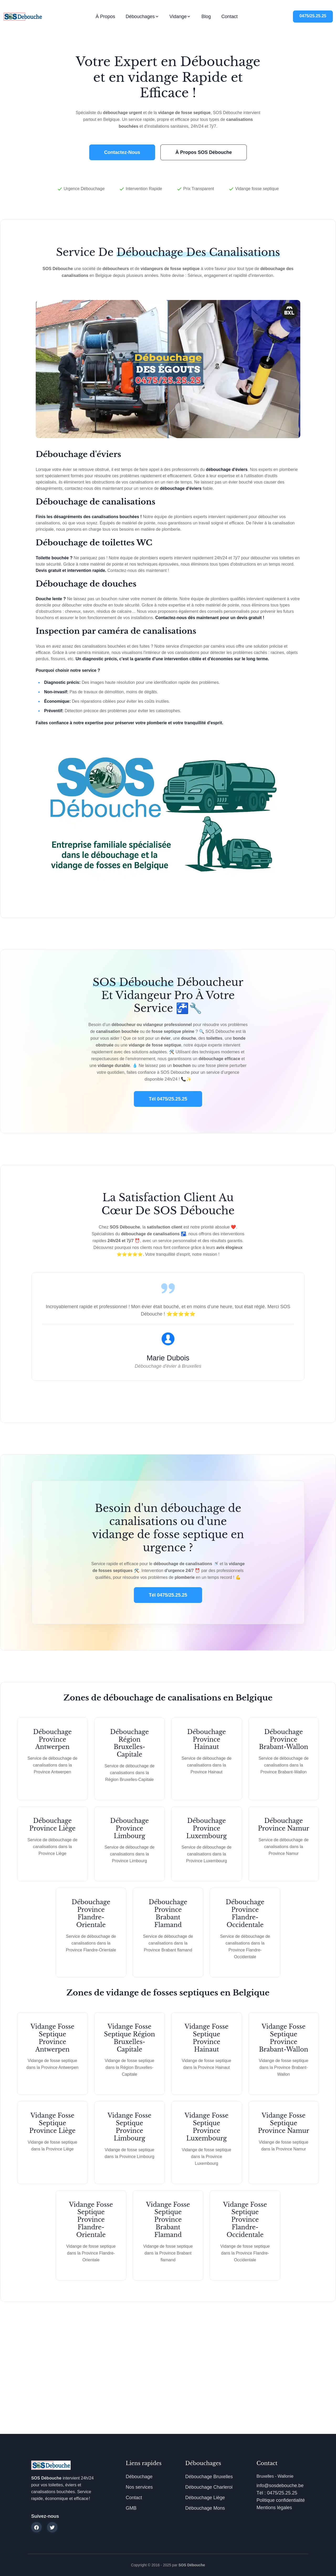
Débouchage (139, 2476)
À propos (105, 16)
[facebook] (36, 2527)
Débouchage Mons (205, 2508)
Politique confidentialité (280, 2500)
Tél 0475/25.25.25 (168, 1099)
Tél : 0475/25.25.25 (276, 2493)
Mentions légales (274, 2507)
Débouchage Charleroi (209, 2487)
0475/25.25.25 (313, 16)
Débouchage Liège (205, 2497)
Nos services (139, 2487)
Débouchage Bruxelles (209, 2476)
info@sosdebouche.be (279, 2485)
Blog (206, 16)
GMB (131, 2508)
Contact (229, 16)
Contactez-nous (122, 152)
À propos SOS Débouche (203, 152)
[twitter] (52, 2527)
